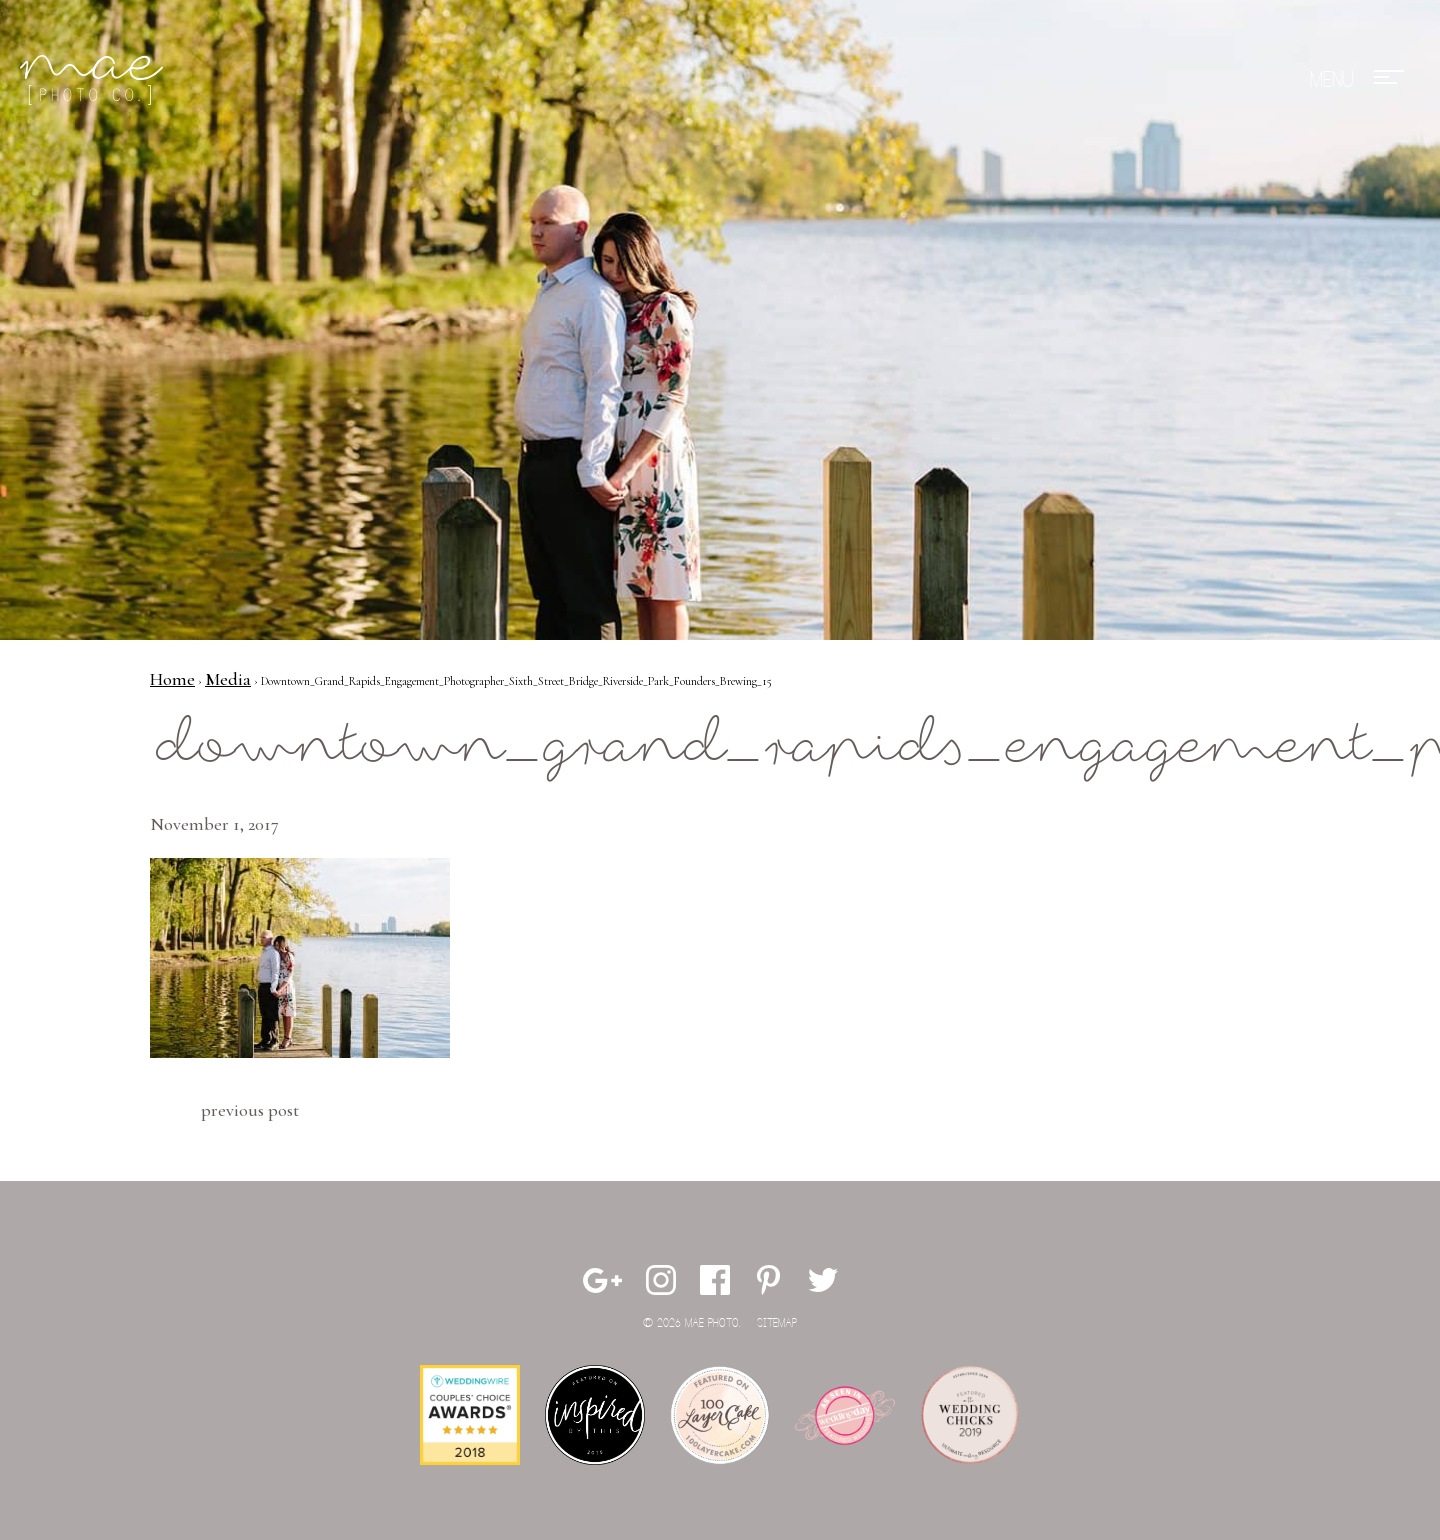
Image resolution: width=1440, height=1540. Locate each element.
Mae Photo (95, 80)
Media (228, 679)
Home (172, 679)
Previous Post (250, 1110)
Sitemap (777, 1323)
